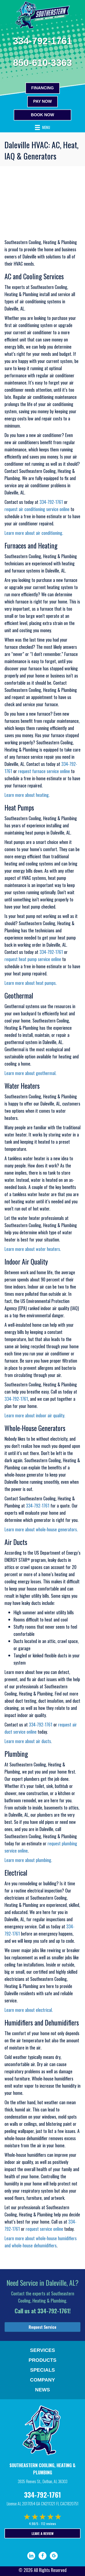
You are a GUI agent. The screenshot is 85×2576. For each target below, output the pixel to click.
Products (42, 2360)
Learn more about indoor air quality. (35, 1415)
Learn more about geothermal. (30, 1073)
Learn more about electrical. (29, 2009)
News (42, 2389)
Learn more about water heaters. (33, 1248)
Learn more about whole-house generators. (41, 1529)
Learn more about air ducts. (28, 1741)
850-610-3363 (42, 62)
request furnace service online (44, 771)
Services (42, 2350)
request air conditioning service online (37, 509)
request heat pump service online (33, 959)
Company (42, 2380)
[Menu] (42, 127)
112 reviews (48, 2523)
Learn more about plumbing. (28, 1860)
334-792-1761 (42, 41)
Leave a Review (42, 2533)
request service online (44, 2228)
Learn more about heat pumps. (31, 982)
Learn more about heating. (27, 794)
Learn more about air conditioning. (34, 532)
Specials (42, 2370)
